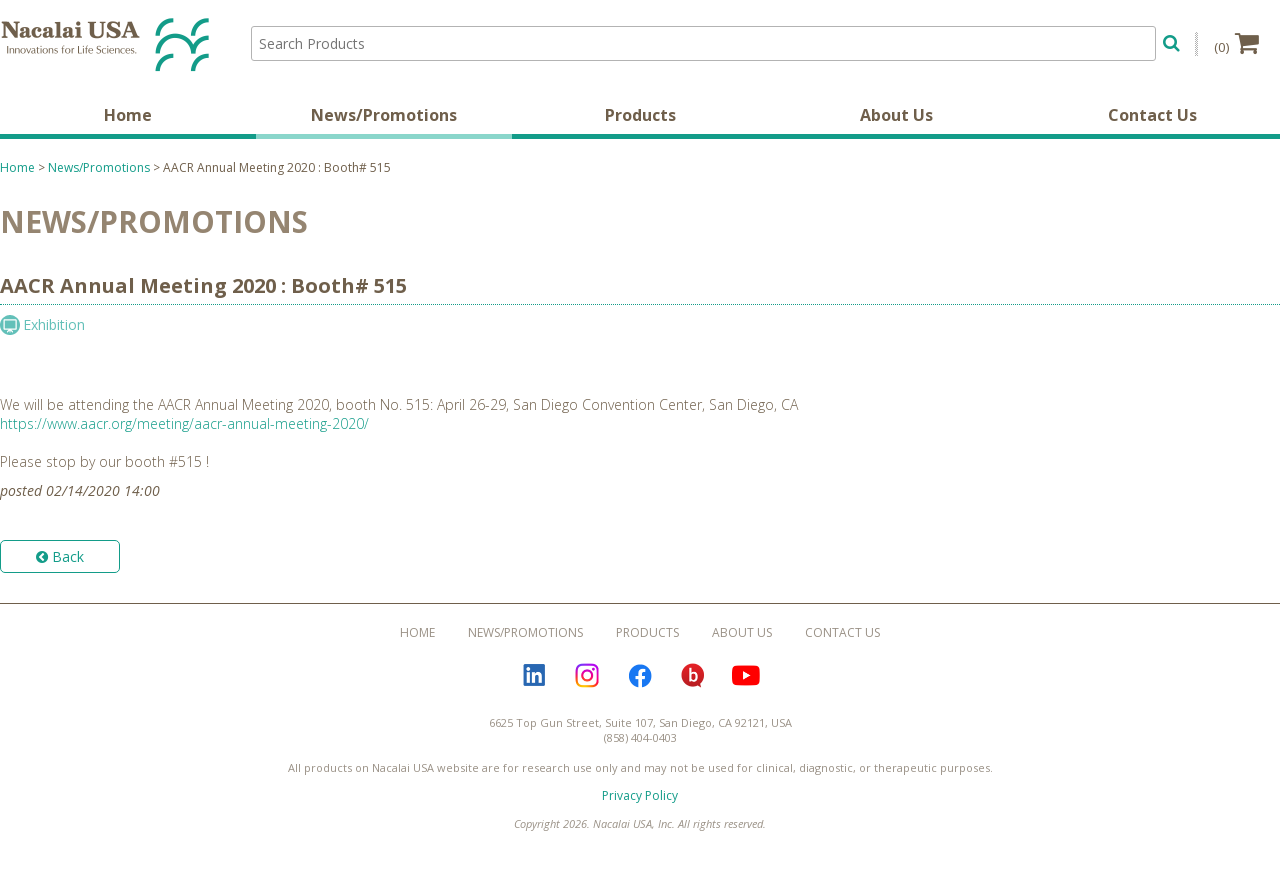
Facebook (640, 676)
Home (128, 115)
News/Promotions (384, 115)
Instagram (587, 676)
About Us (896, 115)
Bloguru (693, 676)
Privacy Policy (640, 795)
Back (60, 556)
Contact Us (1152, 115)
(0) (1236, 43)
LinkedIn (534, 676)
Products (640, 115)
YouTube (746, 676)
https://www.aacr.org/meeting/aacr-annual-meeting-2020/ (184, 423)
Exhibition (54, 324)
